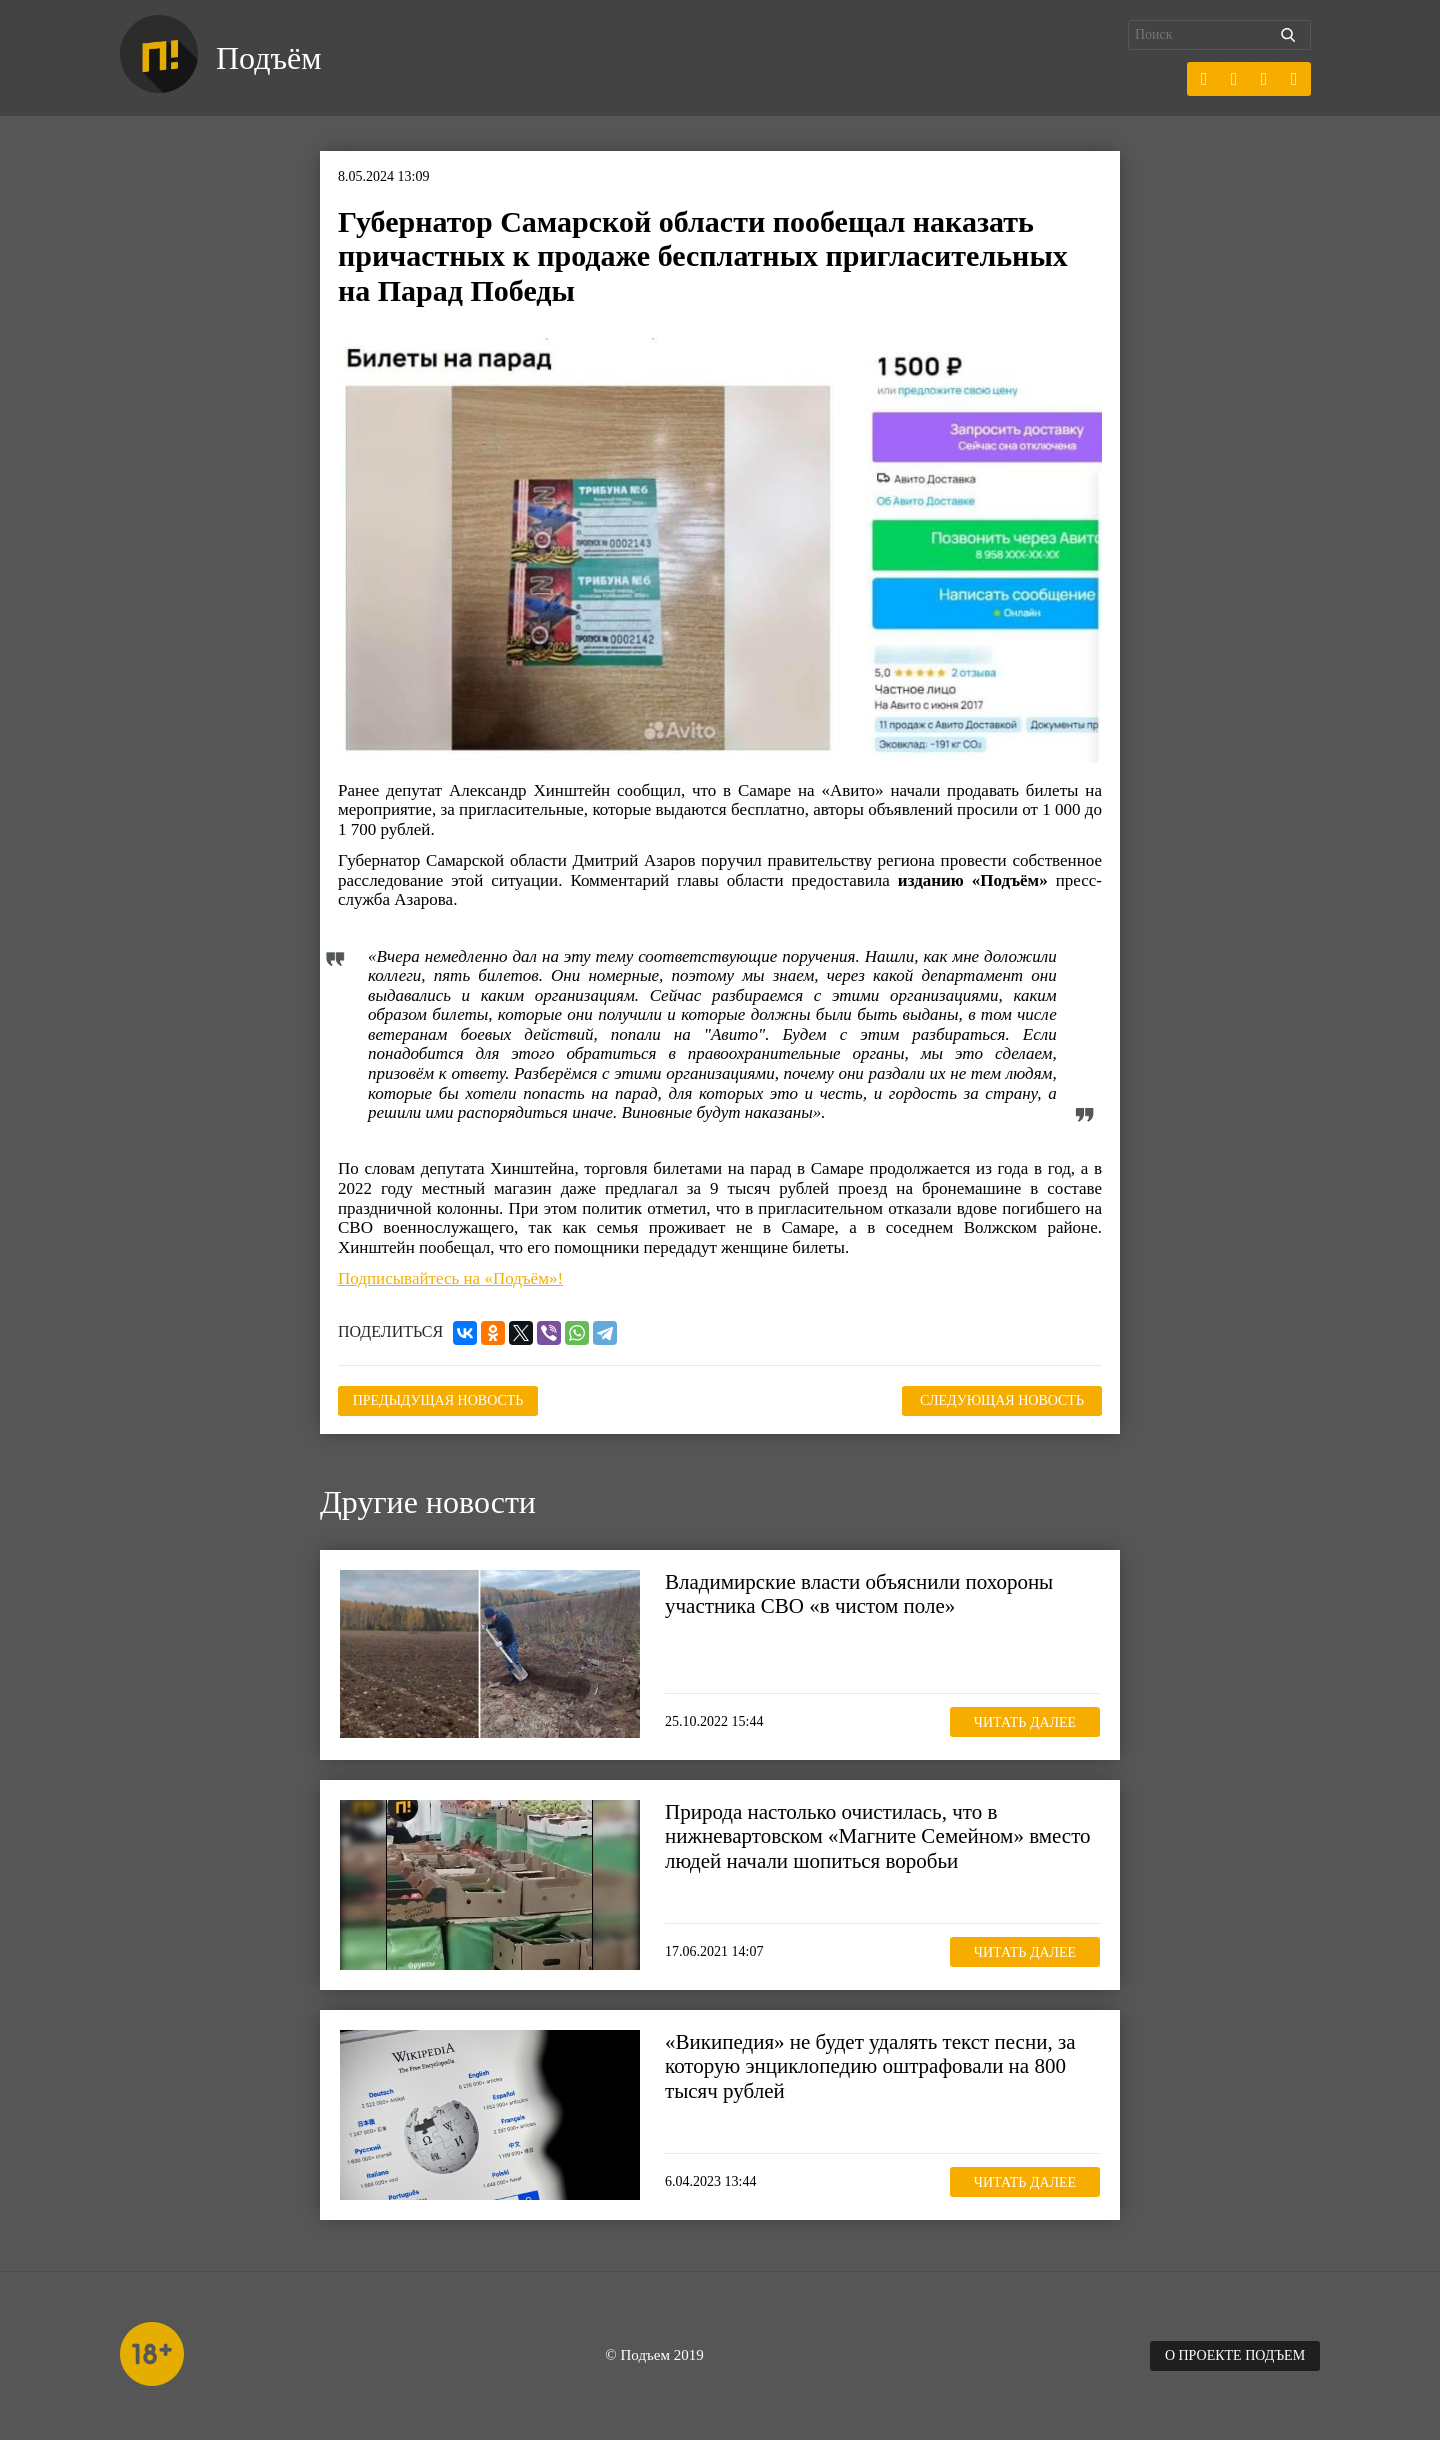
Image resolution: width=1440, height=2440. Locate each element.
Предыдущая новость (438, 1400)
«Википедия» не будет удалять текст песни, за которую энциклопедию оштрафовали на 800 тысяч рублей (870, 2066)
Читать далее (1025, 1722)
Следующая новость (1002, 1400)
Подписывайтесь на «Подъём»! (450, 1278)
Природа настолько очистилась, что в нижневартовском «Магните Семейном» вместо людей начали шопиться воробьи (878, 1836)
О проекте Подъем (1235, 2355)
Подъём (268, 58)
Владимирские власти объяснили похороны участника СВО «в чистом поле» (859, 1594)
